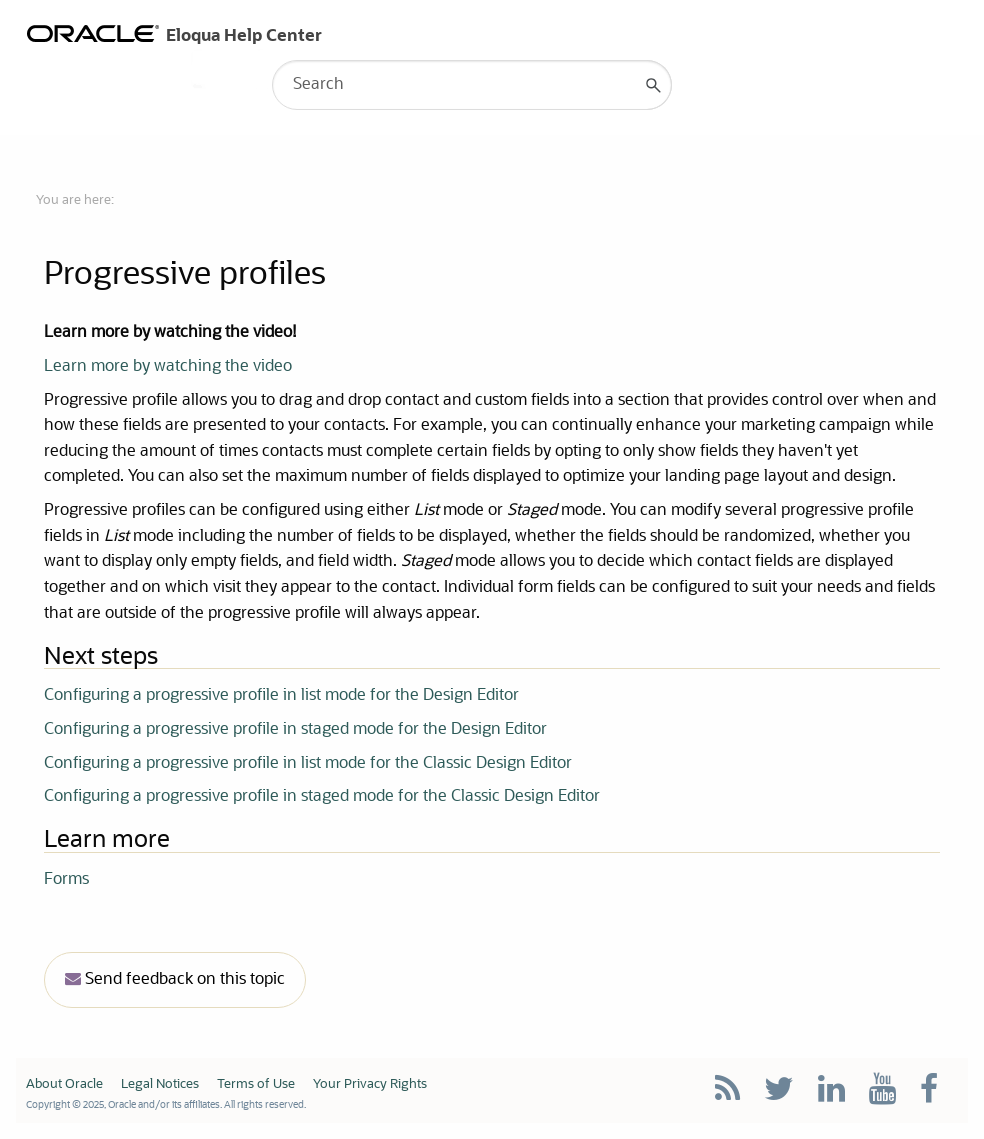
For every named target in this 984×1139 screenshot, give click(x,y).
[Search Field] (472, 85)
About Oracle (64, 1084)
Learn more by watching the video (168, 367)
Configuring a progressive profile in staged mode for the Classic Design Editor (322, 797)
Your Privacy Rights (370, 1084)
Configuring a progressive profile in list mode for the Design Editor (281, 696)
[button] (654, 85)
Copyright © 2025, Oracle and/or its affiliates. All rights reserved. (166, 1105)
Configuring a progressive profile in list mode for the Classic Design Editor (308, 764)
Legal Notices (160, 1084)
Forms (66, 880)
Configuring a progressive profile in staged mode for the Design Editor (295, 730)
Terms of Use (256, 1084)
